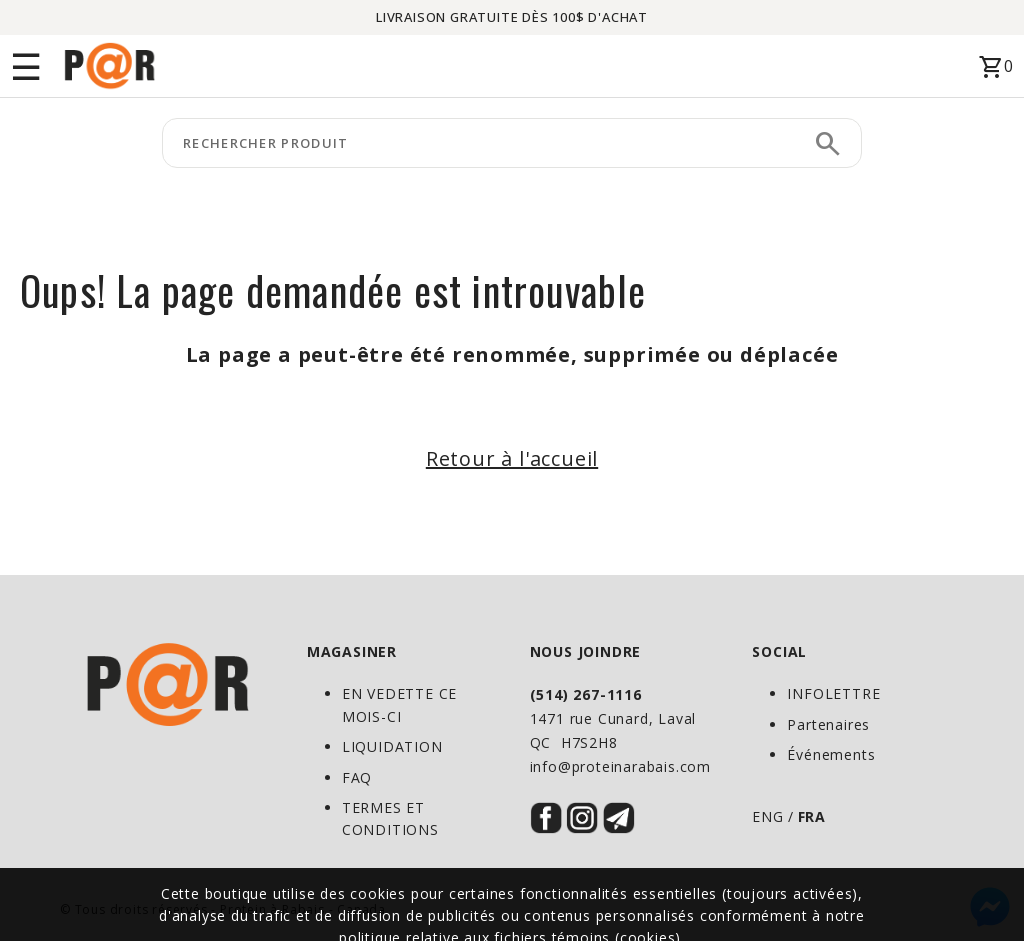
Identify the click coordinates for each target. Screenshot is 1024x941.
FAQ (357, 777)
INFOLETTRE (833, 693)
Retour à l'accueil (512, 458)
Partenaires (828, 724)
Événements (831, 754)
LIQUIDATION (392, 746)
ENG (767, 816)
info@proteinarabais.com (620, 766)
